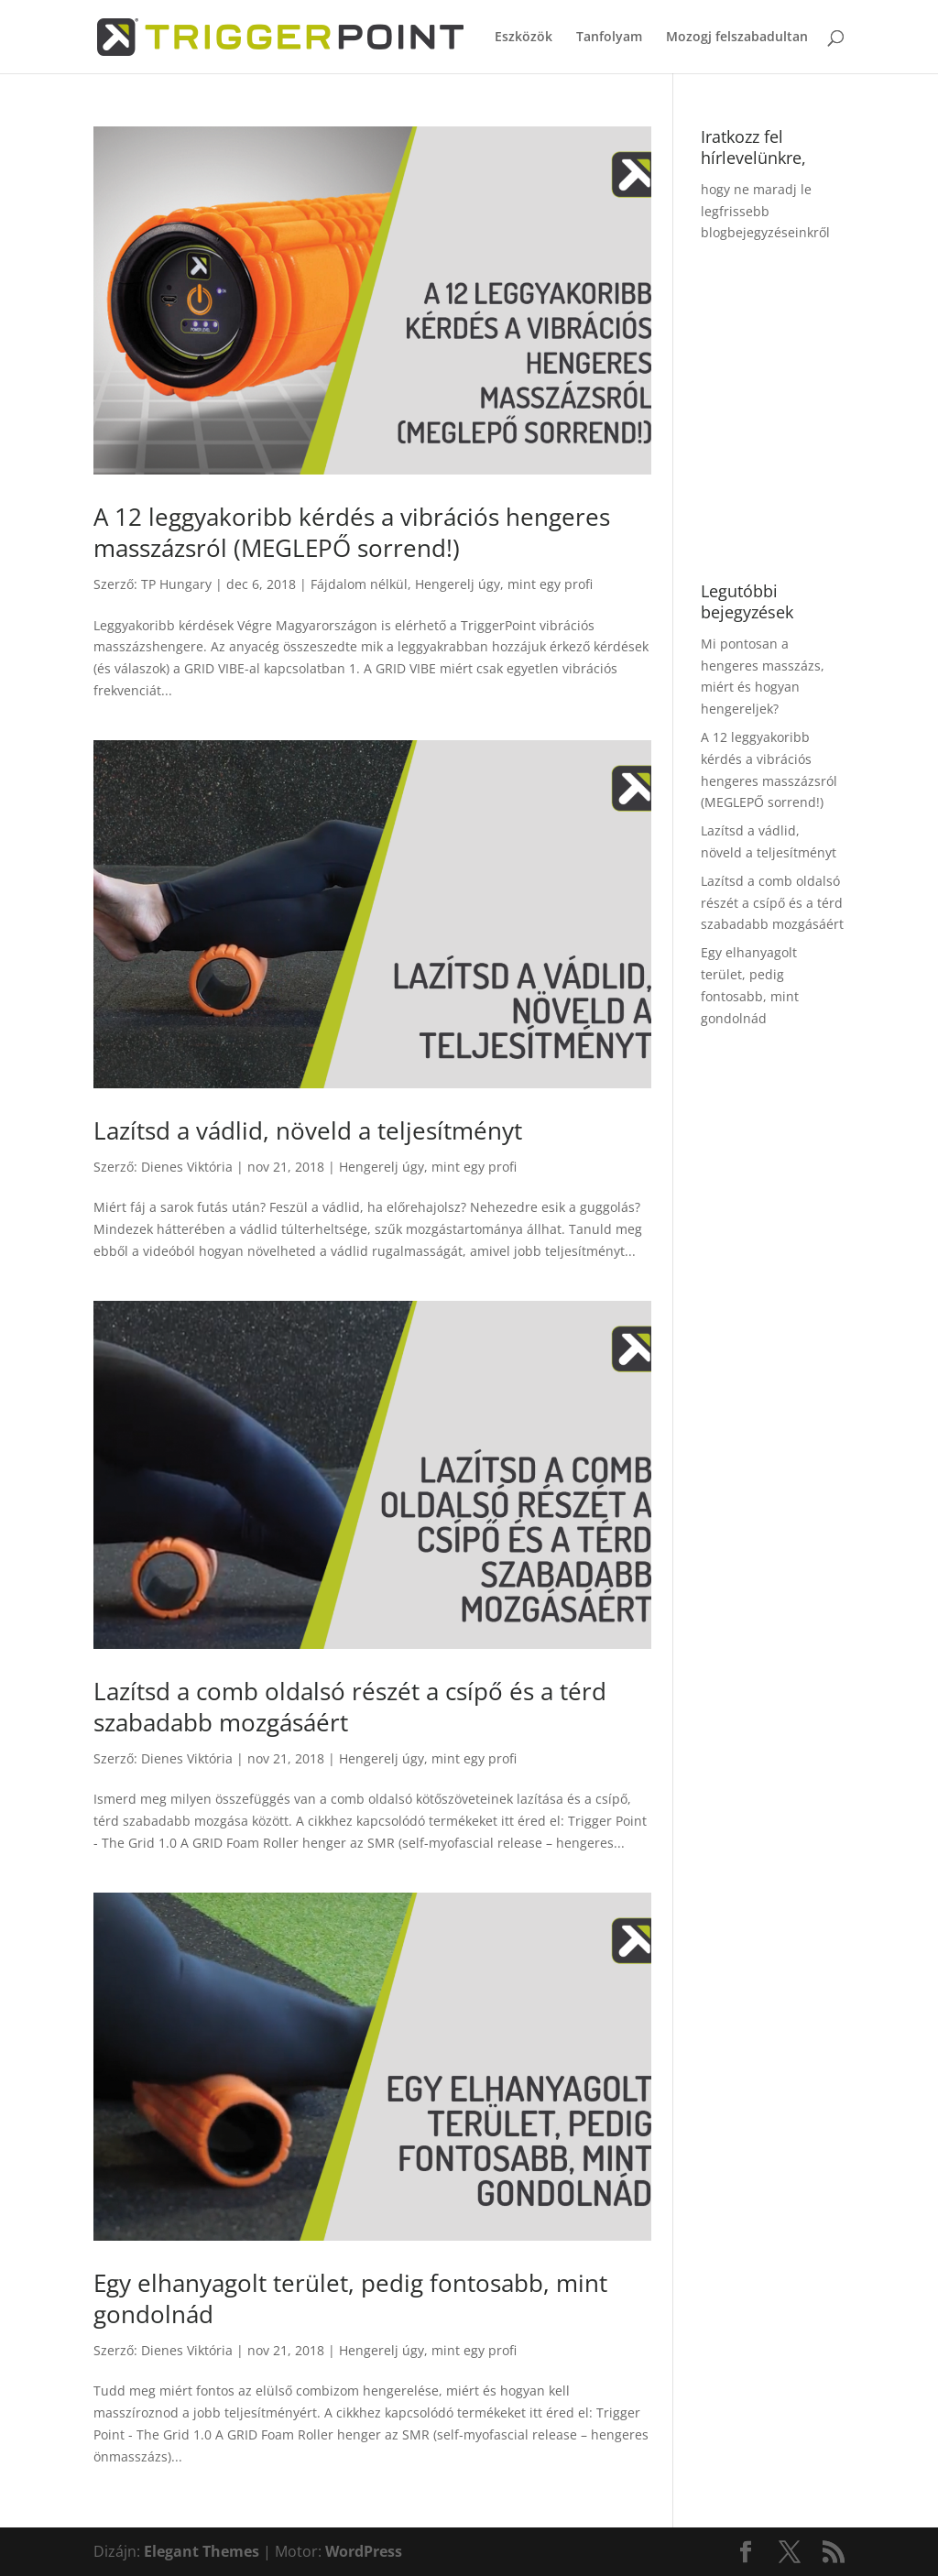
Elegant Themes (201, 2551)
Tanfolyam (609, 37)
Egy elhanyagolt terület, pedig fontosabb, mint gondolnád (350, 2298)
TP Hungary (176, 584)
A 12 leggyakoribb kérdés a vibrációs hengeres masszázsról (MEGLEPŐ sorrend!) (351, 532)
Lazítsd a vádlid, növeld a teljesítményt (307, 1130)
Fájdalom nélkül (359, 584)
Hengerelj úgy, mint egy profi (504, 584)
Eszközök (523, 37)
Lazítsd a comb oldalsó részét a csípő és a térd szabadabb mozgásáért (349, 1707)
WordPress (363, 2551)
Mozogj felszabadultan (737, 37)
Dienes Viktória (187, 1166)
